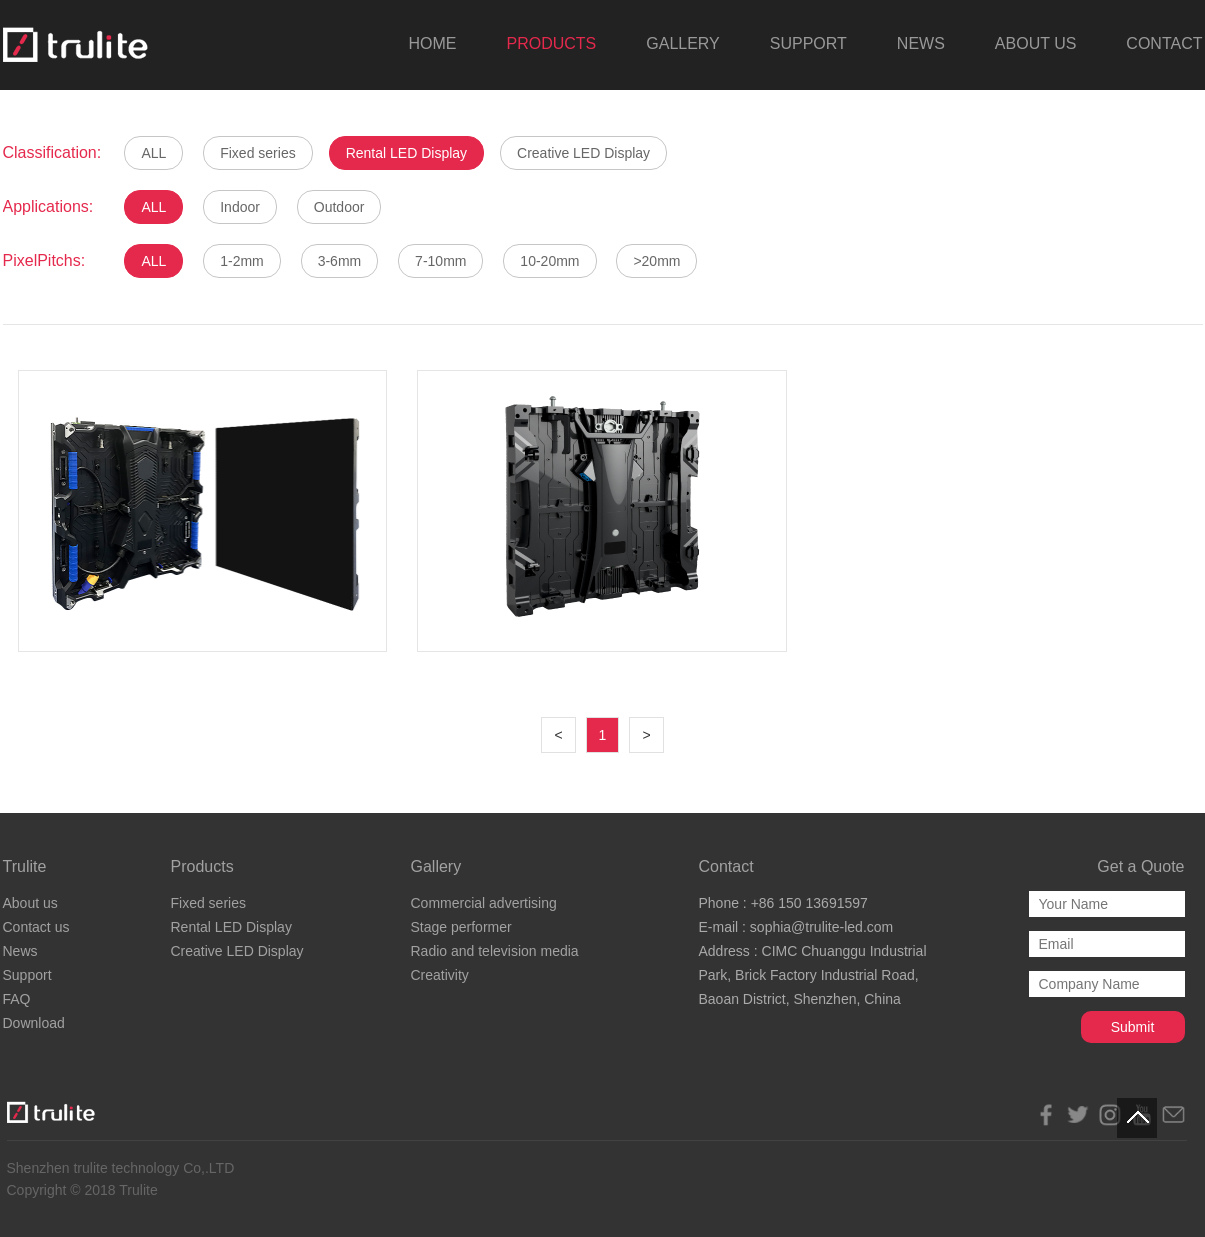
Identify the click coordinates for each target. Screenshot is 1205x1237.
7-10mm (440, 261)
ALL (153, 153)
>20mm (656, 261)
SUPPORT (808, 43)
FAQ (17, 999)
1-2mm (242, 261)
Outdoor (339, 207)
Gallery (436, 866)
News (20, 951)
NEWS (921, 43)
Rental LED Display (406, 153)
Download (34, 1023)
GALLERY (683, 43)
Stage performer (461, 927)
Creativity (440, 975)
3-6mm (340, 261)
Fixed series (257, 153)
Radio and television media (495, 951)
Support (27, 975)
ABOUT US (1036, 43)
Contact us (36, 927)
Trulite (25, 866)
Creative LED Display (583, 153)
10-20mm (549, 261)
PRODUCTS (551, 43)
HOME (432, 43)
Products (202, 866)
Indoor (240, 207)
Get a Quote (1140, 866)
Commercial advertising (484, 903)
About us (30, 903)
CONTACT (1164, 43)
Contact (726, 866)
